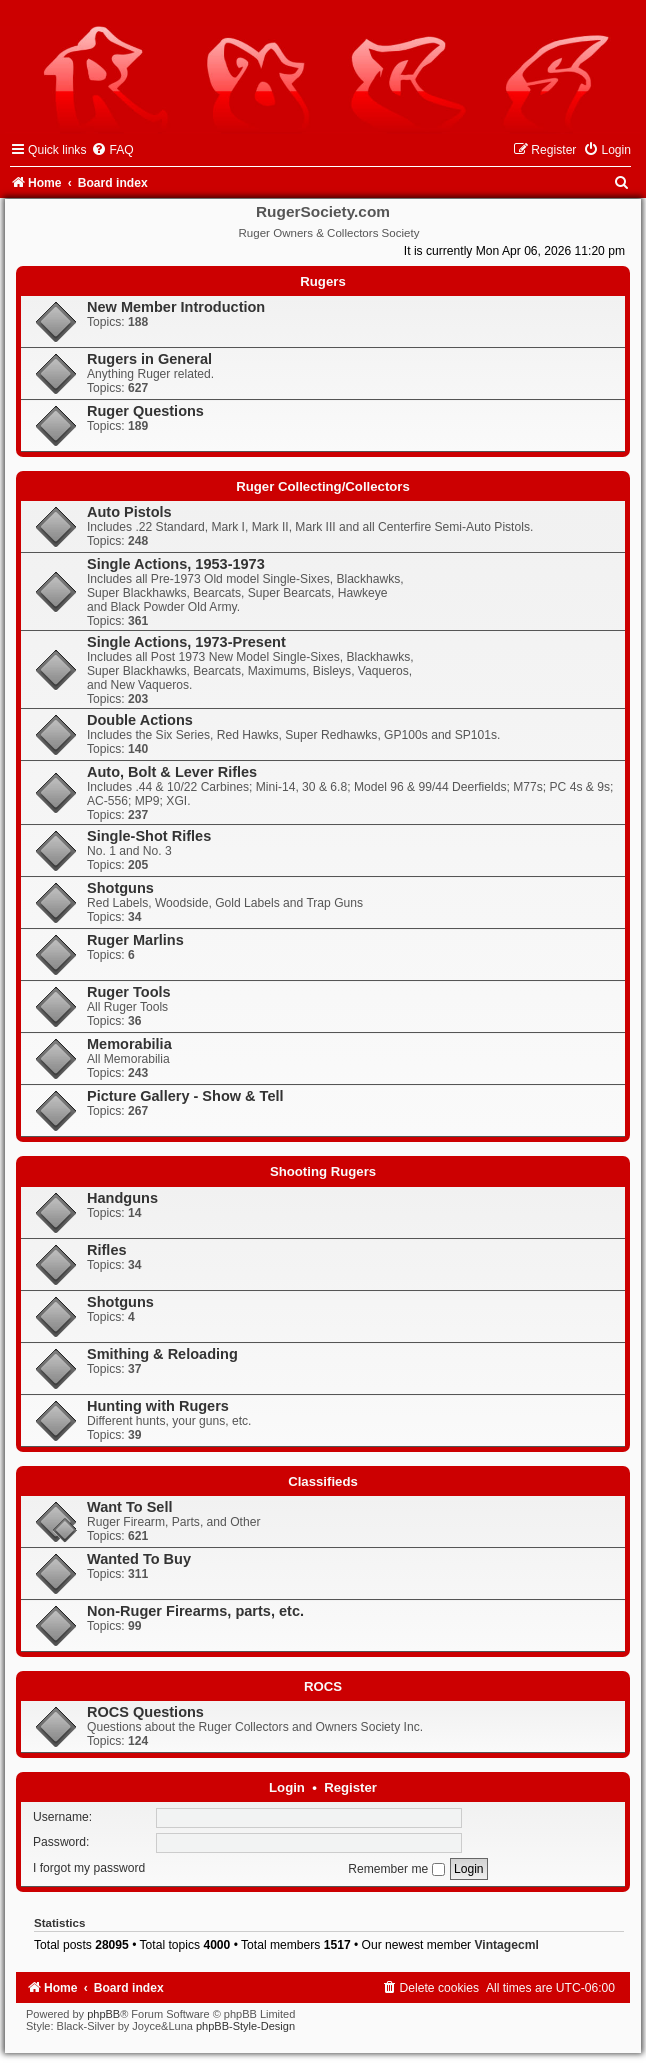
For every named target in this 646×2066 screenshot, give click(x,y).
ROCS (323, 1686)
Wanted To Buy (139, 1559)
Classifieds (323, 1481)
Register (350, 1787)
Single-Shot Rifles (149, 836)
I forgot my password (89, 1869)
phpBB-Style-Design (245, 2026)
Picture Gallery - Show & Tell (185, 1096)
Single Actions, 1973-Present (186, 642)
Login (287, 1787)
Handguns (122, 1198)
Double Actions (140, 720)
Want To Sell (129, 1507)
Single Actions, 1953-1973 (176, 564)
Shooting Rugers (323, 1171)
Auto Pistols (129, 512)
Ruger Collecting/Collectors (323, 486)
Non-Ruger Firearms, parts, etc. (195, 1611)
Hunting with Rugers (158, 1406)
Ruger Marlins (135, 940)
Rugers (322, 281)
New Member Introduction (176, 307)
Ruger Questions (145, 411)
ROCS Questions (145, 1712)
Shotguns (120, 888)
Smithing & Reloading (162, 1354)
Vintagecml (507, 1945)
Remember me (396, 1869)
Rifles (107, 1250)
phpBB (103, 2014)
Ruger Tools (129, 992)
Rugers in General (149, 359)
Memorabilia (129, 1044)
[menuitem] (112, 150)
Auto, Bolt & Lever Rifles (172, 772)
